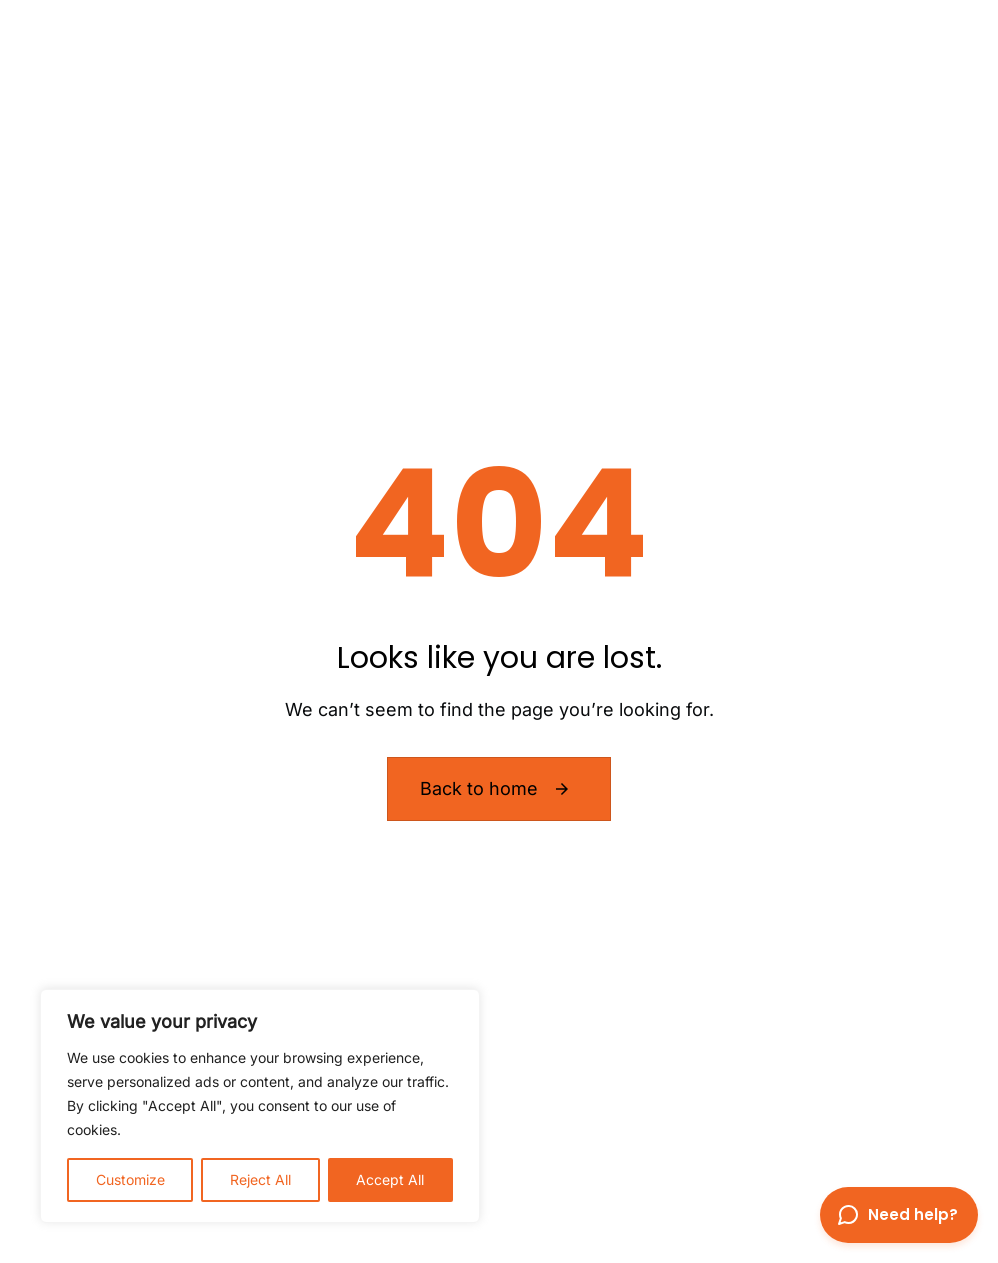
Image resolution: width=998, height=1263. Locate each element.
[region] (260, 1106)
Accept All (390, 1179)
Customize (130, 1179)
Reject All (260, 1179)
